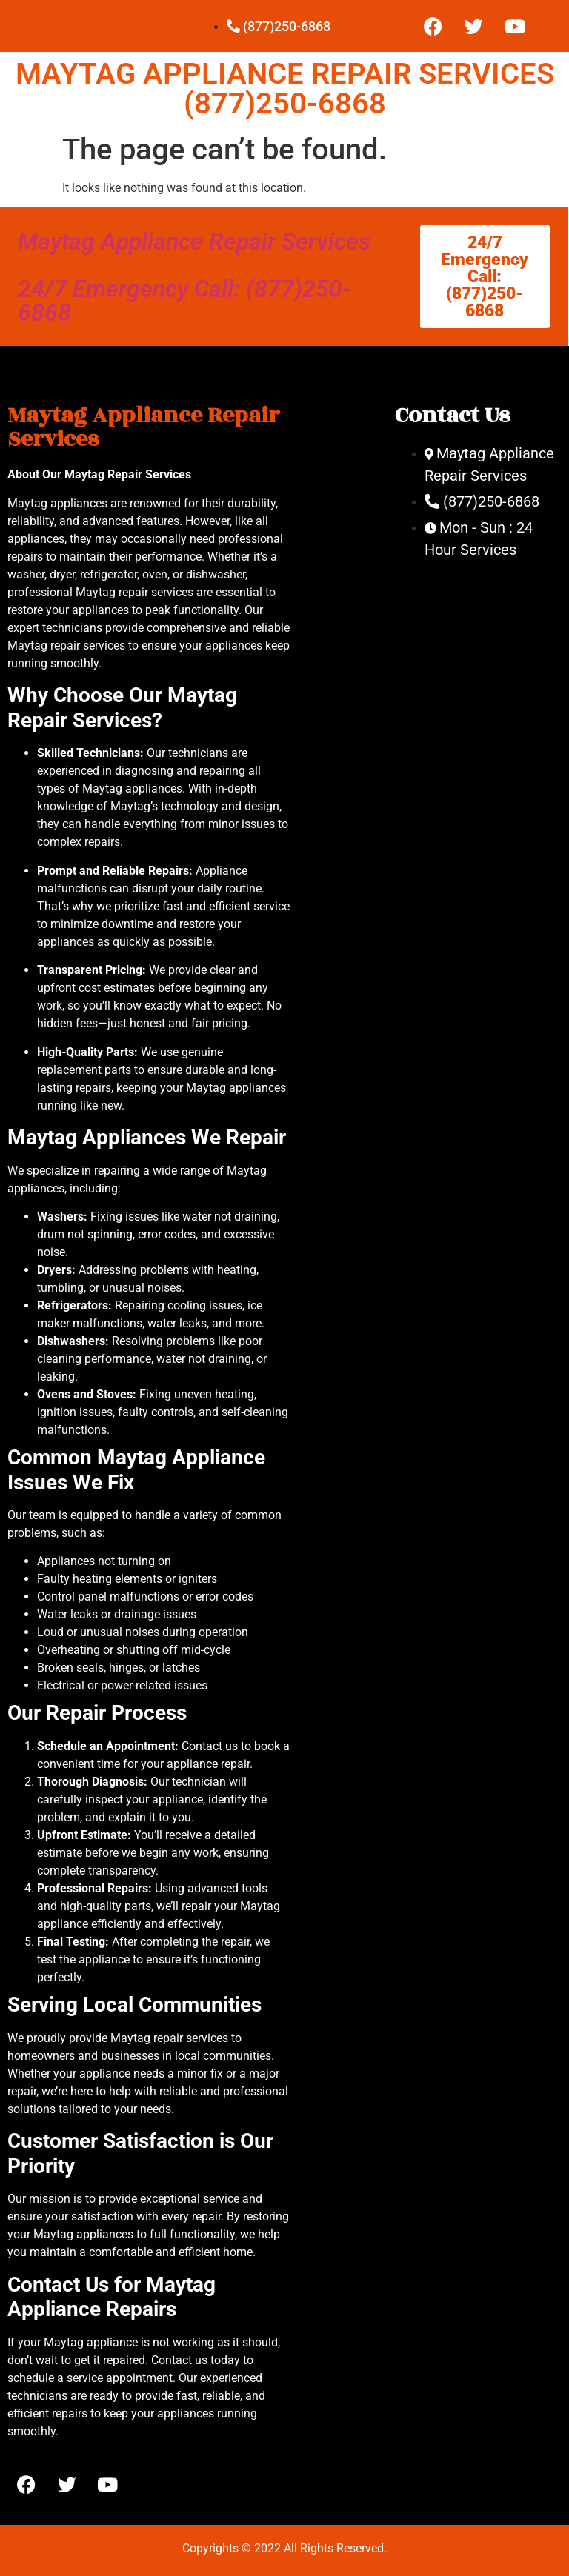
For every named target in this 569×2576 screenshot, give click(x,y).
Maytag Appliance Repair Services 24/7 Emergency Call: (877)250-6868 (194, 277)
